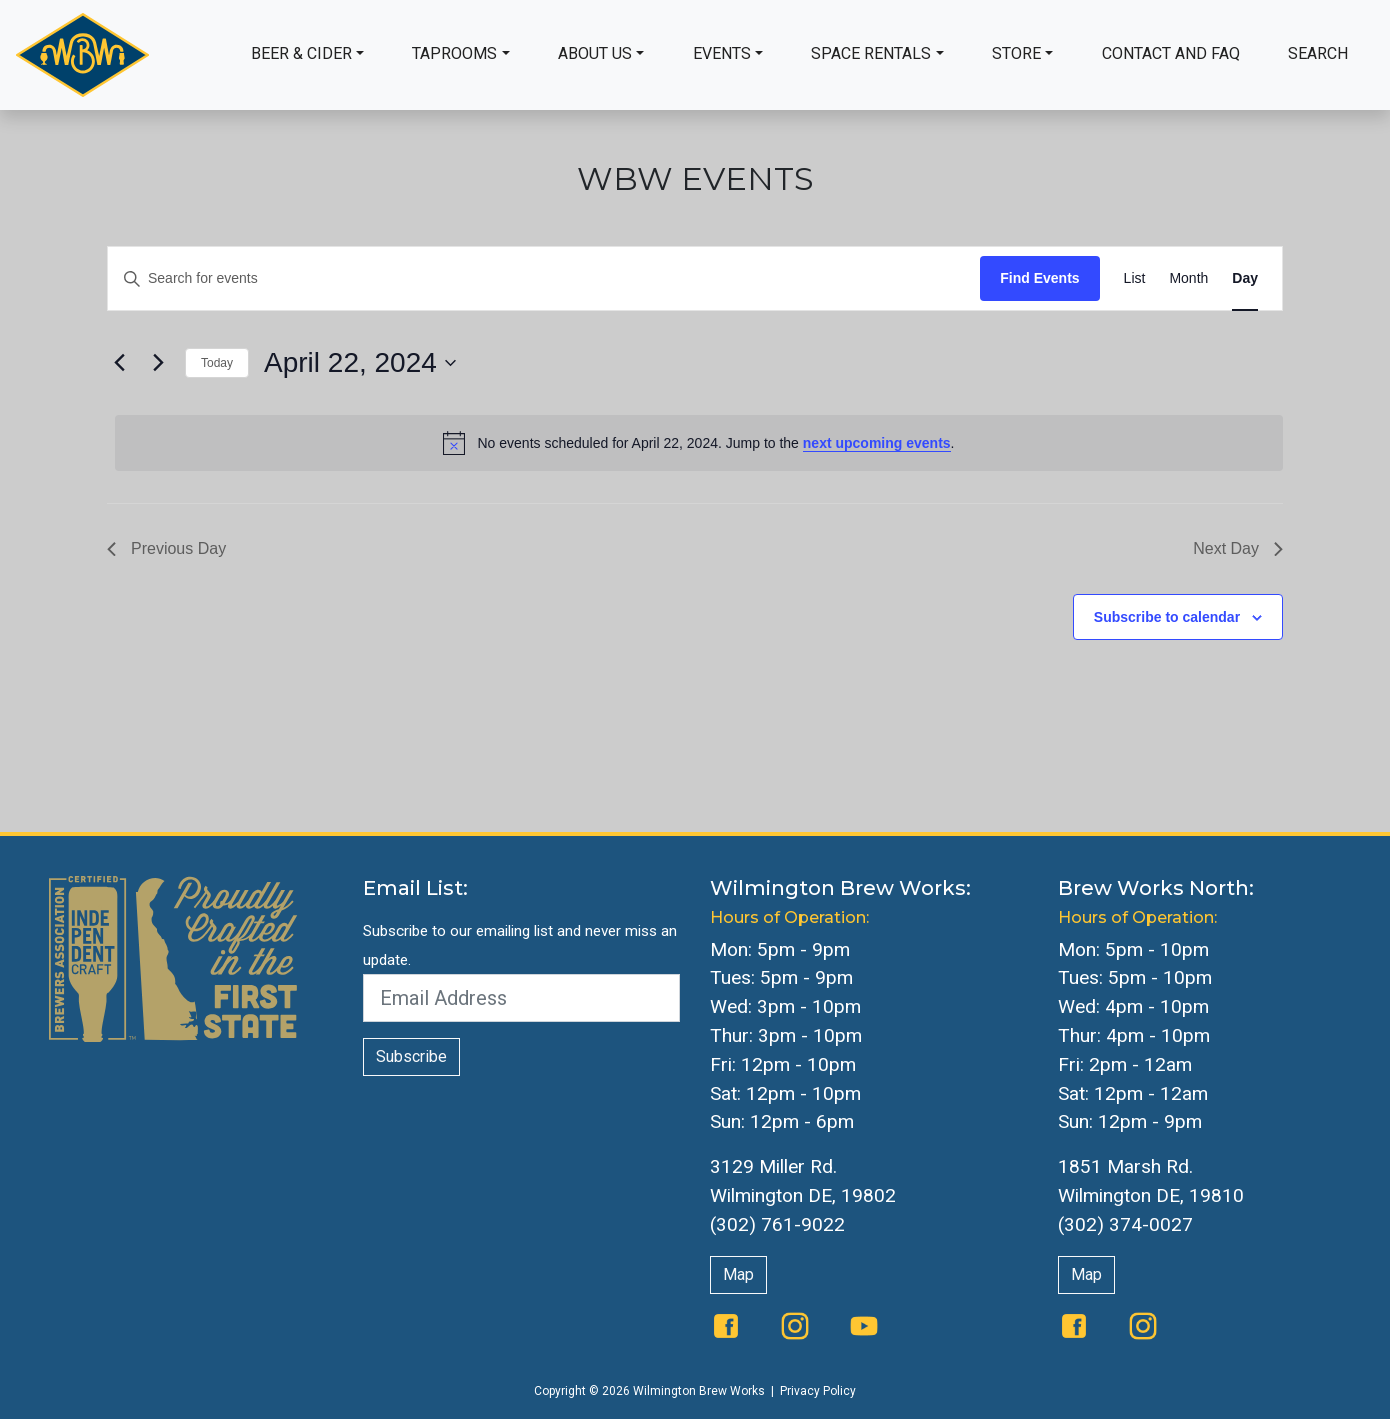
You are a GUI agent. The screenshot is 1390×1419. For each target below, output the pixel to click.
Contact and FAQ (1171, 53)
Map (738, 1274)
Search (1318, 53)
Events (722, 53)
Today (217, 363)
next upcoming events (877, 443)
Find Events (1039, 278)
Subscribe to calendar (1167, 617)
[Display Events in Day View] (1245, 278)
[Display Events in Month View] (1188, 278)
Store (1016, 53)
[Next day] (158, 363)
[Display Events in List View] (1135, 278)
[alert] (699, 443)
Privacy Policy (818, 1391)
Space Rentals (871, 53)
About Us (595, 53)
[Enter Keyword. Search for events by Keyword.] (544, 278)
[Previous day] (119, 363)
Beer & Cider (301, 53)
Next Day (1238, 548)
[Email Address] (522, 998)
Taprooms (454, 53)
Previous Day (166, 548)
